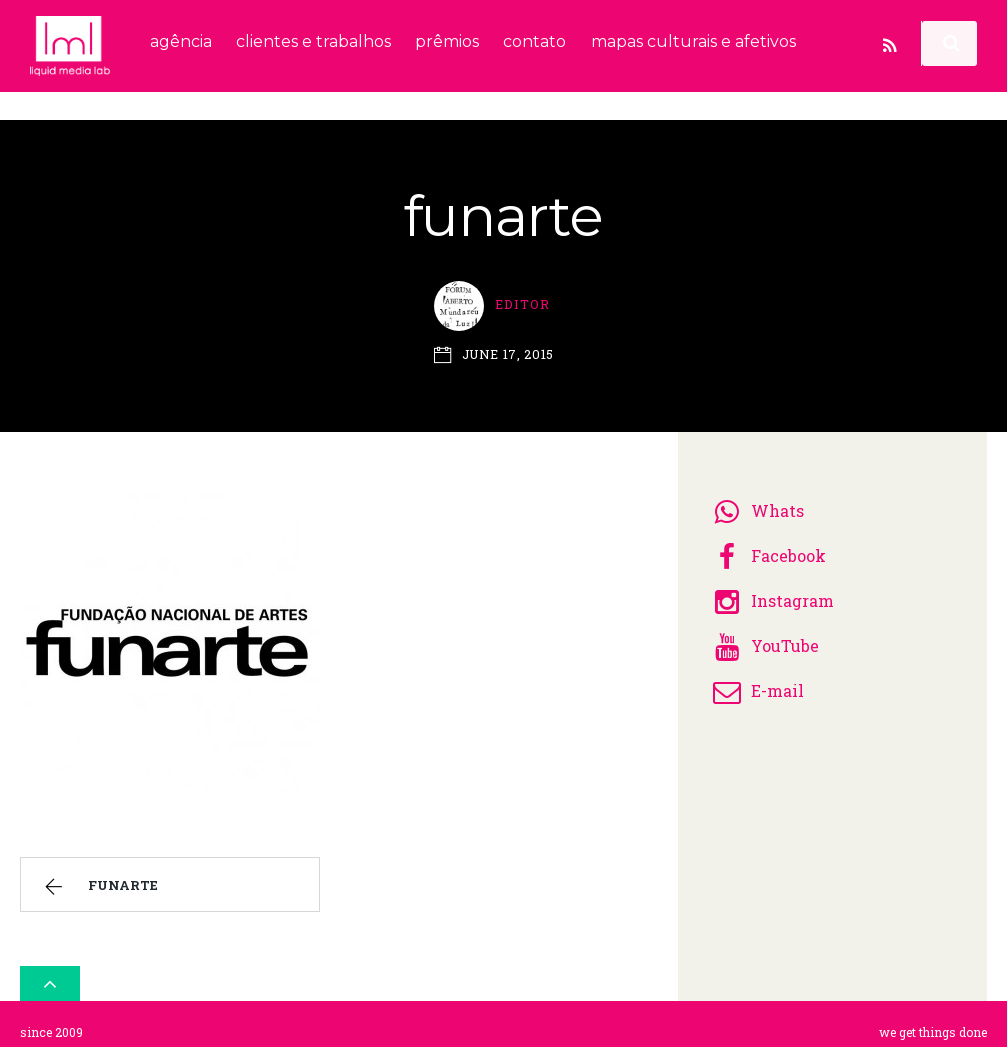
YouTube (763, 637)
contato (534, 41)
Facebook (766, 547)
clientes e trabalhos (313, 41)
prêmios (447, 41)
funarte (98, 880)
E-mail (755, 682)
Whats (755, 502)
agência (181, 41)
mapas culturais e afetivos (693, 41)
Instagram (770, 592)
